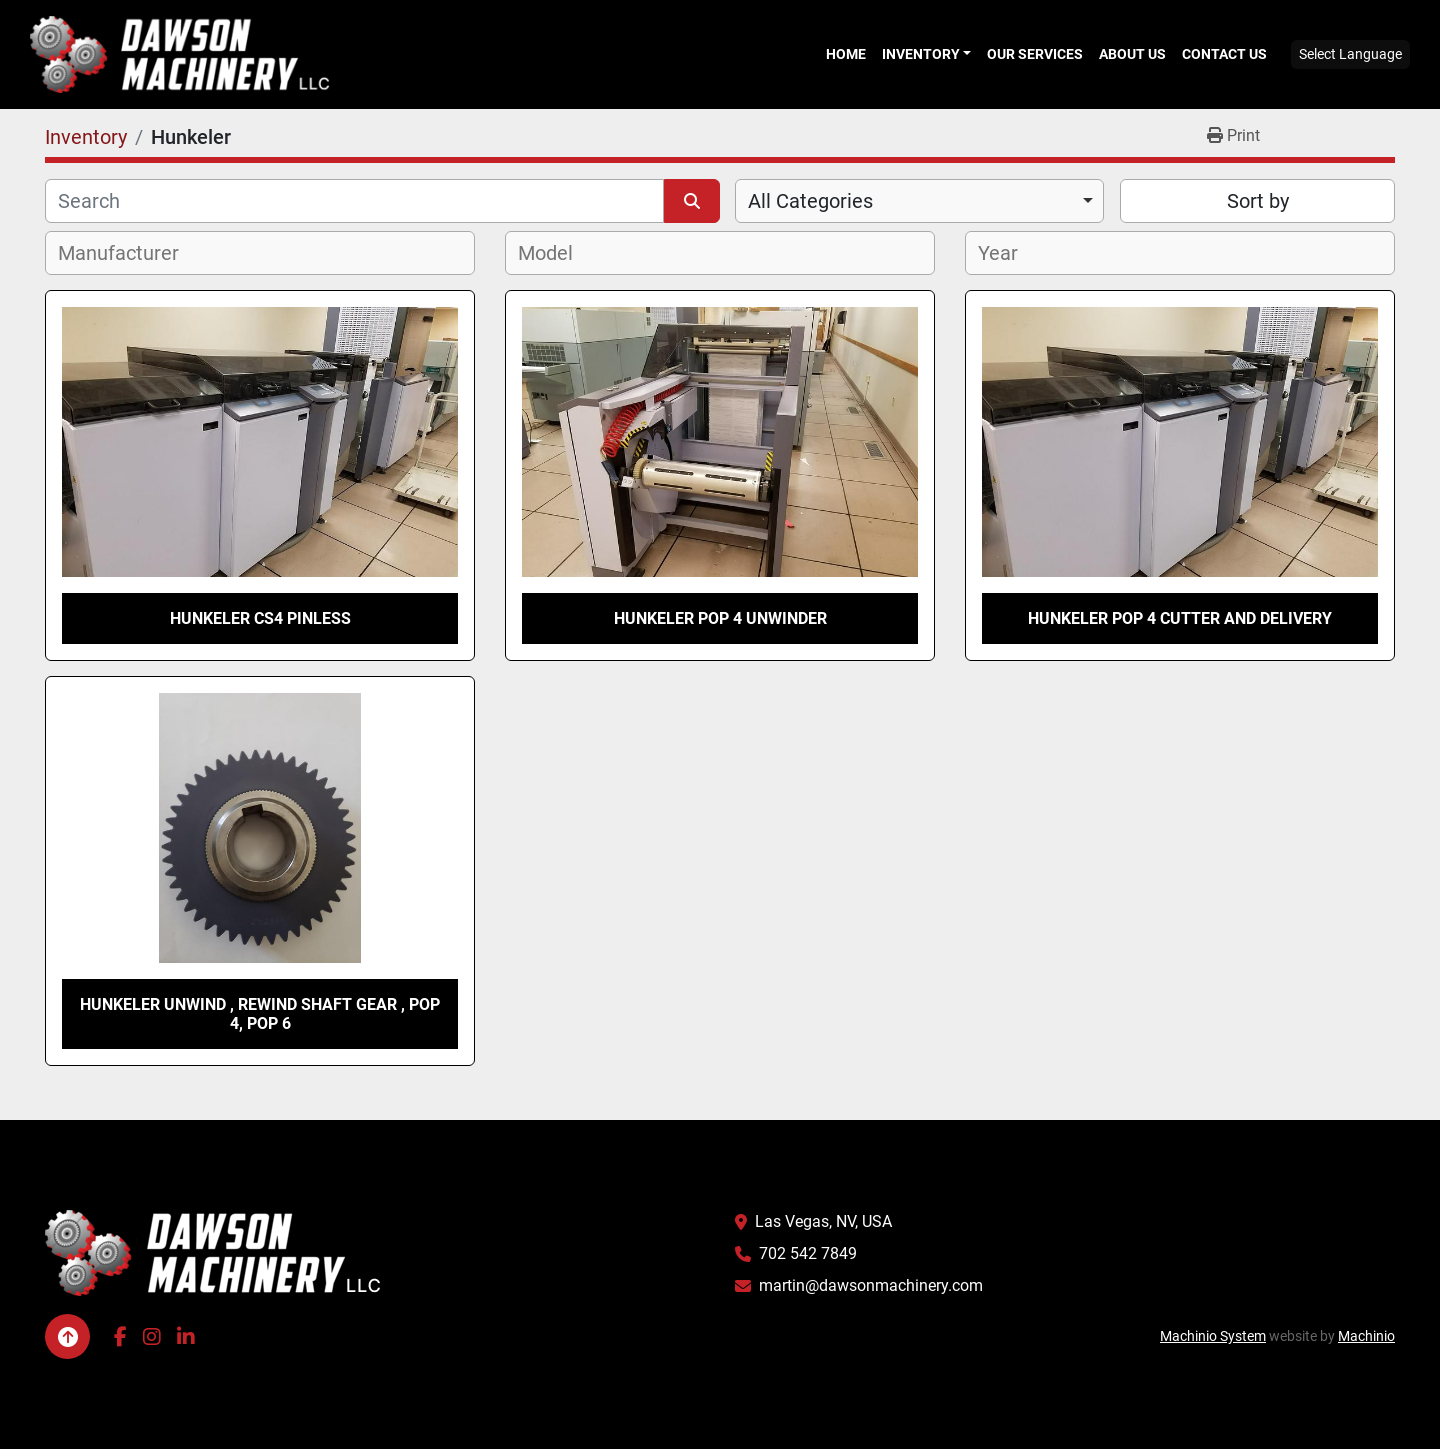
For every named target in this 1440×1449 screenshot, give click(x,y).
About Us (1132, 54)
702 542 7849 (808, 1253)
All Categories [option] (810, 201)
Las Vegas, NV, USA (823, 1221)
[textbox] (129, 253)
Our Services (1035, 54)
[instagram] (152, 1337)
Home (846, 54)
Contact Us (1224, 54)
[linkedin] (186, 1337)
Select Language (1350, 54)
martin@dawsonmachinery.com (871, 1285)
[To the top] (67, 1336)
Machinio (1366, 1336)
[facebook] (120, 1337)
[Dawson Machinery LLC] (213, 1252)
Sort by (1258, 201)
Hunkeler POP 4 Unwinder (720, 618)
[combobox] (919, 201)
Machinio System (1213, 1336)
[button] (926, 54)
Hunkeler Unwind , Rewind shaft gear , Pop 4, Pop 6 (260, 1014)
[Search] (354, 201)
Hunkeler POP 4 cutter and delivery (1180, 618)
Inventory (921, 54)
